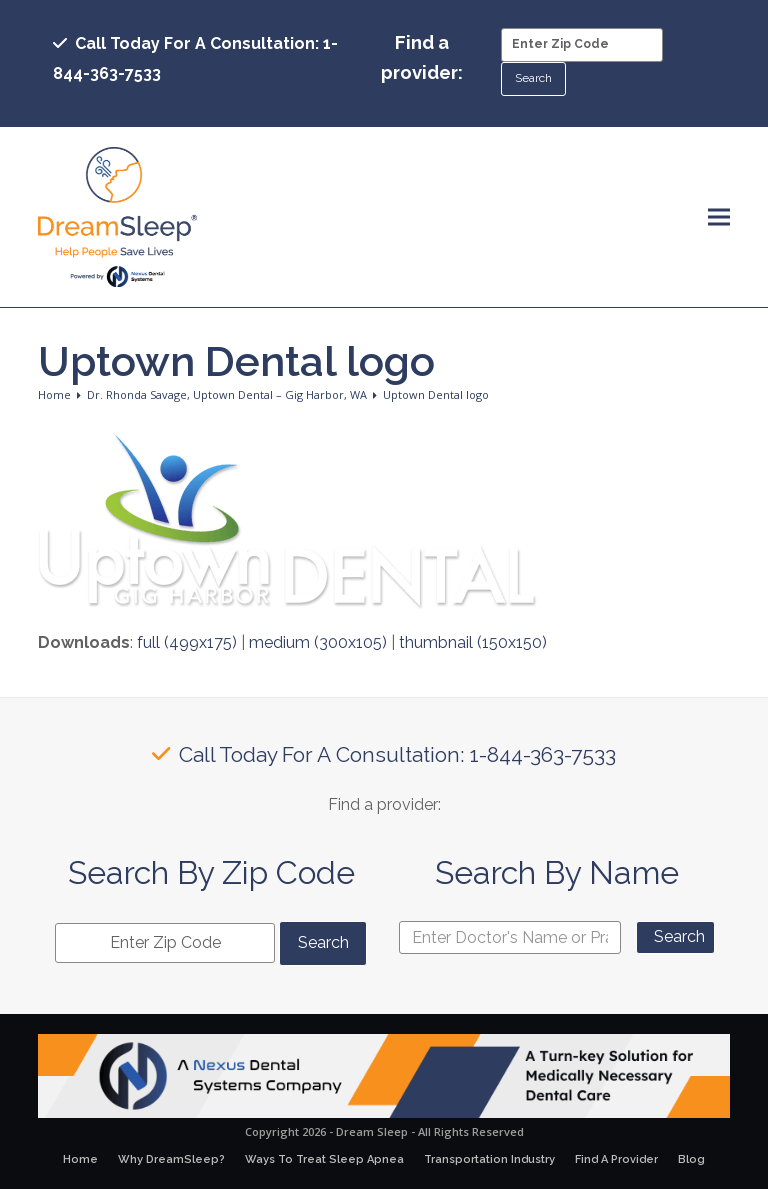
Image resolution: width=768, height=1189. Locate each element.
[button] (719, 217)
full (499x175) (187, 642)
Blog (691, 1159)
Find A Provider (616, 1159)
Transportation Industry (489, 1159)
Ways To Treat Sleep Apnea (324, 1159)
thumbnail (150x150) (473, 642)
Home (80, 1159)
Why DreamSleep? (171, 1159)
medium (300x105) (318, 642)
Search (679, 936)
